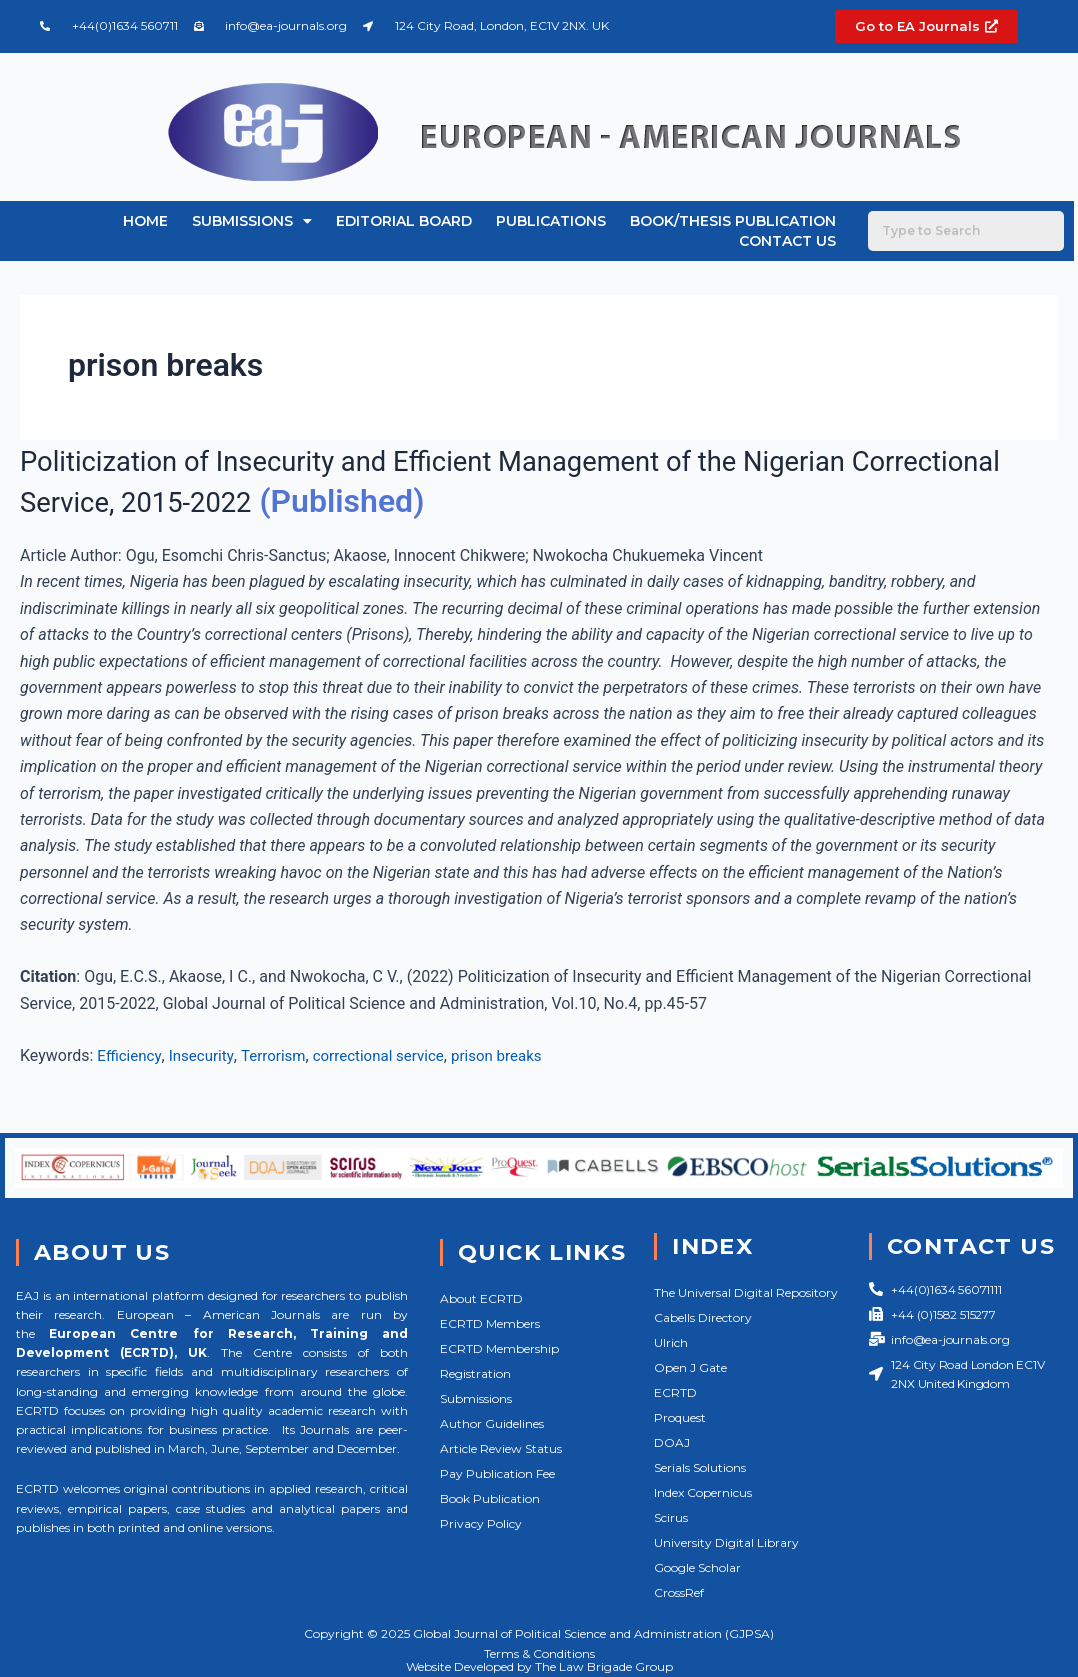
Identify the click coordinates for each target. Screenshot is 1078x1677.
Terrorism (281, 1055)
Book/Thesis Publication (733, 221)
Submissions (252, 221)
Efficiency (130, 1055)
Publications (551, 221)
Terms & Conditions (539, 1653)
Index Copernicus (703, 1492)
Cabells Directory (703, 1317)
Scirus (671, 1517)
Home (145, 221)
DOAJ (672, 1442)
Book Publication (490, 1498)
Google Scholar (697, 1567)
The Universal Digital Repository (746, 1292)
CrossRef (679, 1592)
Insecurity (206, 1055)
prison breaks (518, 1055)
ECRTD (675, 1392)
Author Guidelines (492, 1423)
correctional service (393, 1055)
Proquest (680, 1417)
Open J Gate (690, 1367)
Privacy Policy (481, 1523)
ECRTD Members (490, 1323)
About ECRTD (481, 1298)
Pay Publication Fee (497, 1473)
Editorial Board (404, 221)
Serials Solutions (700, 1467)
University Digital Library (726, 1542)
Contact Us (787, 241)
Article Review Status (501, 1448)
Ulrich (671, 1342)
